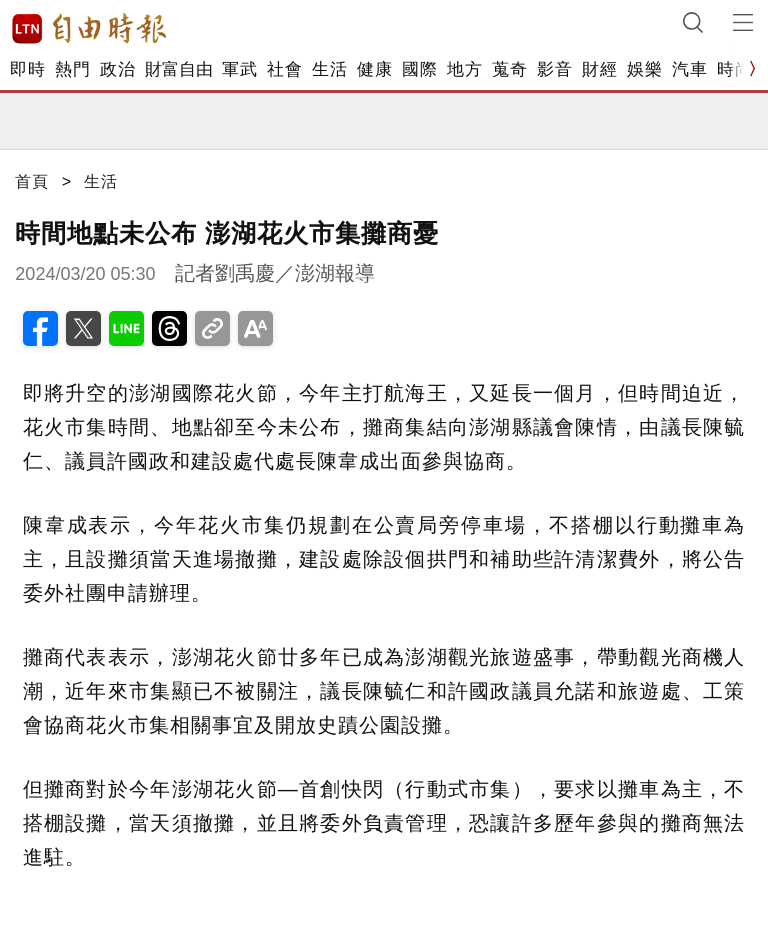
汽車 (689, 69)
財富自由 (178, 69)
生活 (329, 69)
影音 (554, 69)
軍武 (239, 69)
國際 (419, 69)
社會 (284, 69)
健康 (374, 69)
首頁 (32, 181)
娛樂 (644, 69)
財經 (599, 69)
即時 (27, 69)
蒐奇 (509, 69)
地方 (464, 69)
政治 (117, 69)
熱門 (72, 69)
